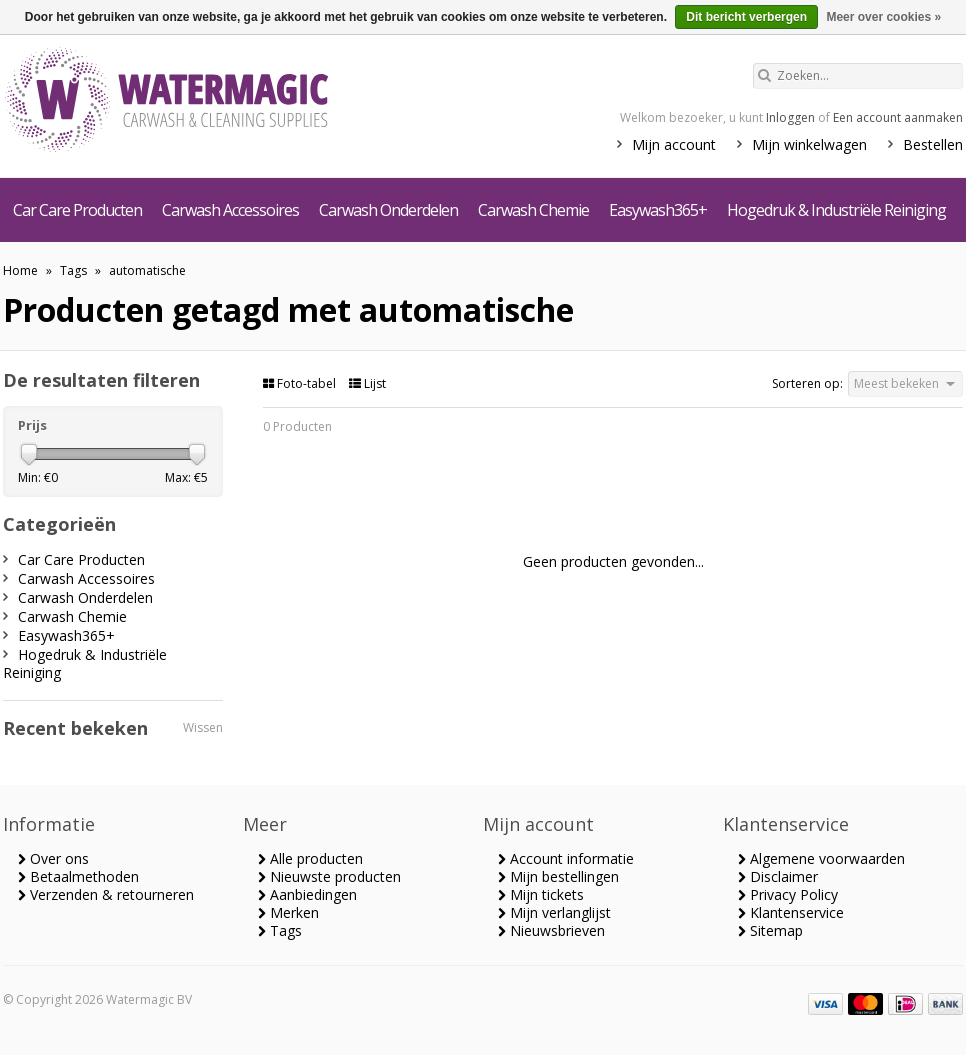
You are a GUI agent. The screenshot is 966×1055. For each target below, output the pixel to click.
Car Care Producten (77, 210)
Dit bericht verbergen (746, 17)
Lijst (367, 383)
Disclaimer (778, 876)
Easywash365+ (658, 210)
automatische (147, 270)
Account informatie (566, 858)
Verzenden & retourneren (106, 894)
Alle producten (310, 858)
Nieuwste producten (329, 876)
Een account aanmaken (898, 117)
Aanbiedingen (307, 894)
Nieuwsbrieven (551, 930)
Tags (73, 270)
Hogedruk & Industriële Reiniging (836, 210)
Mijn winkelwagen (809, 144)
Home (20, 270)
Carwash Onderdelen (388, 210)
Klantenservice (791, 912)
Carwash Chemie (533, 210)
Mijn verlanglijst (554, 912)
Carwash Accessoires (230, 210)
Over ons (53, 858)
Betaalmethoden (78, 876)
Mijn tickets (541, 894)
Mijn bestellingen (558, 876)
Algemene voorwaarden (821, 858)
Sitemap (770, 930)
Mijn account (674, 144)
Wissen (203, 727)
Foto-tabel (301, 383)
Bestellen (933, 144)
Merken (288, 912)
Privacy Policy (788, 894)
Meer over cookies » (883, 17)
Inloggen (790, 117)
